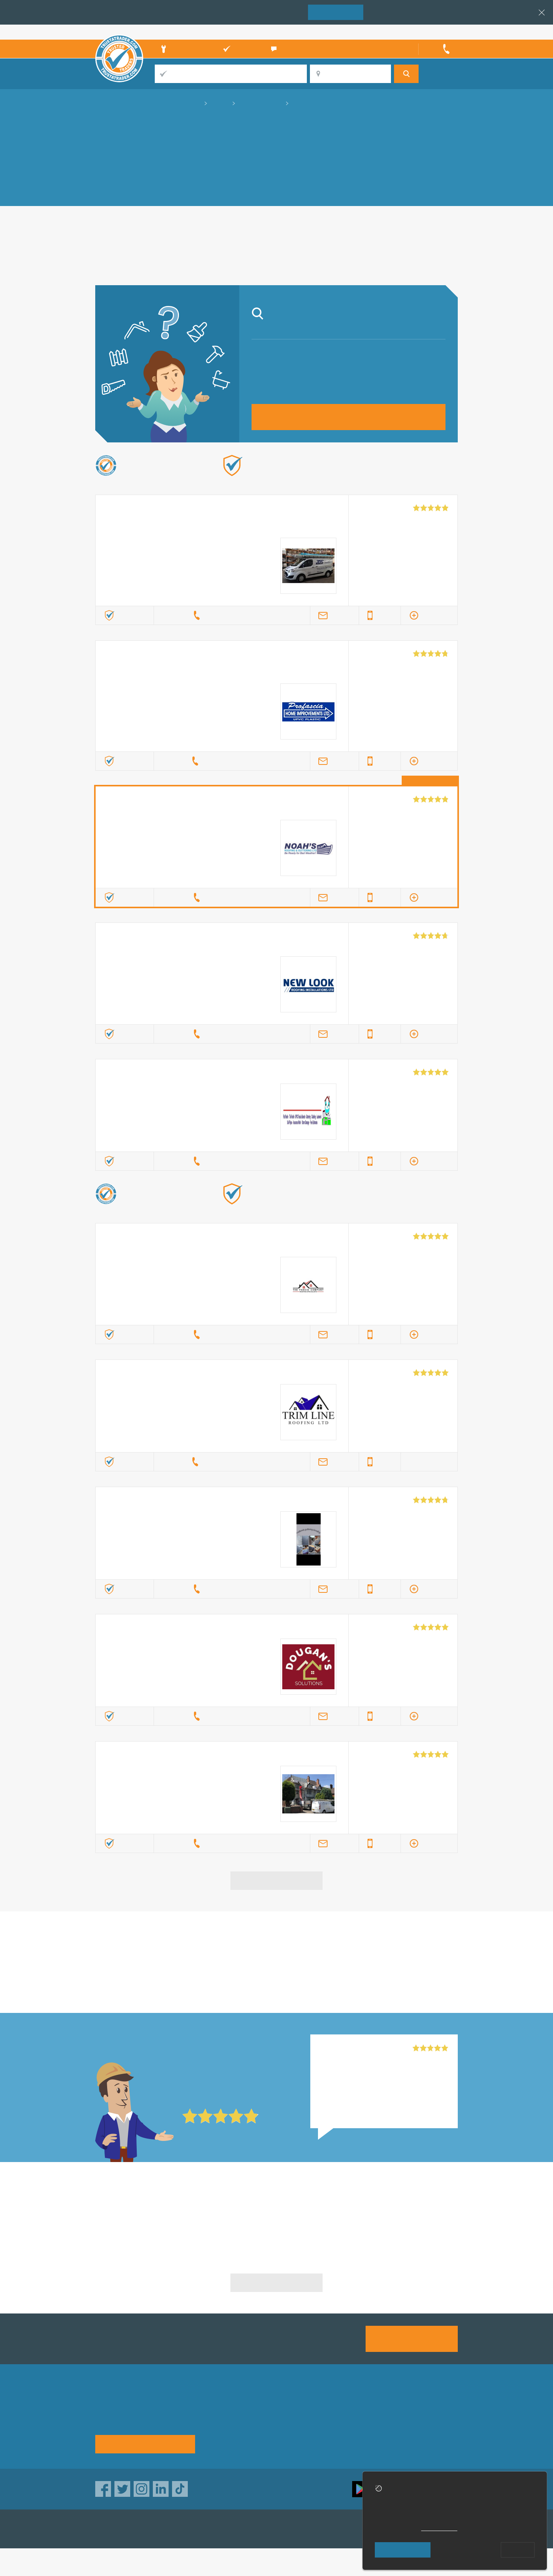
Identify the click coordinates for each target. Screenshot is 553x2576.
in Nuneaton (276, 1963)
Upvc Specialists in (153, 2214)
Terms (280, 2440)
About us (219, 2412)
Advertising (351, 2412)
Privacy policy (419, 2412)
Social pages (354, 2440)
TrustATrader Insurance (268, 2529)
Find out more (356, 477)
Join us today (412, 2338)
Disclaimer (414, 2426)
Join (335, 11)
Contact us (351, 2426)
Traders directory (295, 2426)
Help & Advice (227, 2426)
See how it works (145, 2443)
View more (277, 1880)
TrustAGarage (192, 2529)
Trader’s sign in (437, 31)
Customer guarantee (428, 2440)
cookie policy (439, 2528)
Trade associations (298, 2412)
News (215, 2440)
